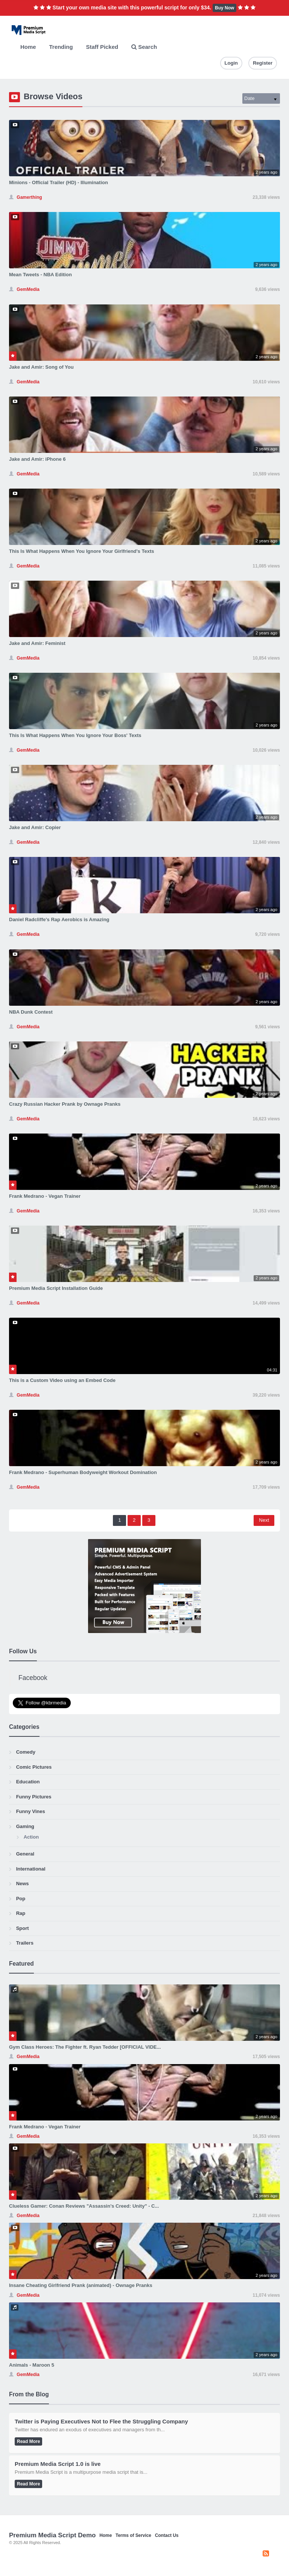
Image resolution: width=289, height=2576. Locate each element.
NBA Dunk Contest (31, 1012)
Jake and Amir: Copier (35, 827)
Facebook (32, 1678)
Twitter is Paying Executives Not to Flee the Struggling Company (101, 2421)
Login (231, 63)
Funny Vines (30, 1811)
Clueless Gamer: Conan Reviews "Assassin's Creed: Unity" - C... (84, 2206)
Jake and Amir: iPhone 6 (37, 459)
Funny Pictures (34, 1797)
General (25, 1854)
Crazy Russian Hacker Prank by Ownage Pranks (64, 1104)
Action (31, 1837)
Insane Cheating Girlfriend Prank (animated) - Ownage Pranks (80, 2285)
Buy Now (224, 8)
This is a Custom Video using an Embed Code (62, 1380)
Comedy (25, 1752)
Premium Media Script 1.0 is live (57, 2464)
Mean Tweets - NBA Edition (40, 274)
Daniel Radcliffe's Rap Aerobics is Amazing (59, 919)
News (22, 1883)
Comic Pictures (34, 1767)
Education (28, 1781)
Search (144, 47)
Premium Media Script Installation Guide (56, 1288)
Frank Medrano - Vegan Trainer (45, 1196)
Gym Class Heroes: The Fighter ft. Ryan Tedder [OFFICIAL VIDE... (85, 2047)
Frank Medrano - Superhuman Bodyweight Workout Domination (83, 1472)
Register (262, 63)
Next (264, 1520)
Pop (21, 1898)
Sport (22, 1928)
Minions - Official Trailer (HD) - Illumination (58, 182)
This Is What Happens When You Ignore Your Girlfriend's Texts (81, 551)
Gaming (25, 1826)
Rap (21, 1913)
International (31, 1869)
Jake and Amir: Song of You (41, 367)
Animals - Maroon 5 (31, 2365)
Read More (28, 2441)
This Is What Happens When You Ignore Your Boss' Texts (75, 735)
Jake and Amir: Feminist (37, 643)
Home (28, 47)
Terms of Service (133, 2535)
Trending (61, 47)
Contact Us (167, 2535)
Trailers (24, 1943)
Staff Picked (102, 47)
